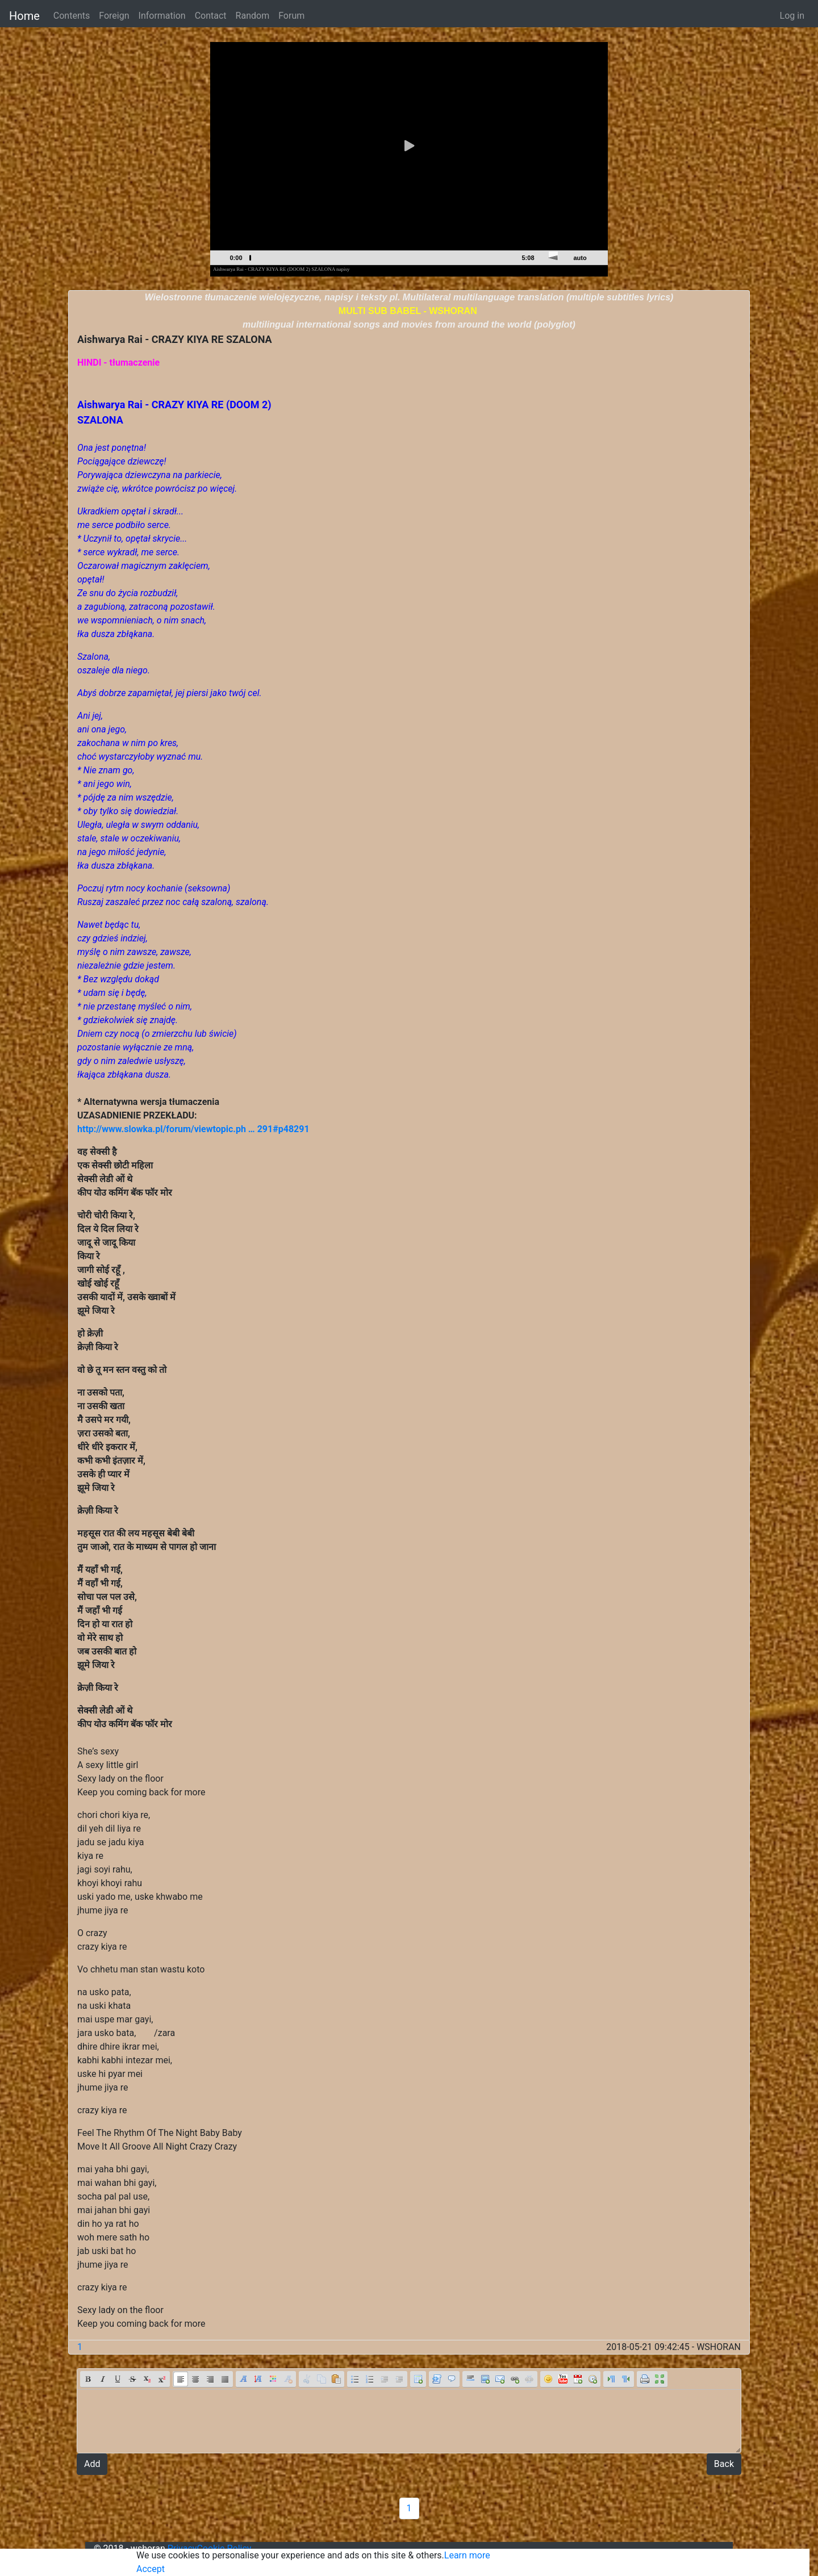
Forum (291, 15)
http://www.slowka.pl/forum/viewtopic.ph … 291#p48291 (193, 1129)
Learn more (467, 2555)
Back (724, 2463)
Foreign (114, 15)
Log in (792, 15)
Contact (211, 15)
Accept (150, 2569)
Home (24, 16)
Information (162, 15)
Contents (71, 15)
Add (92, 2463)
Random (253, 15)
